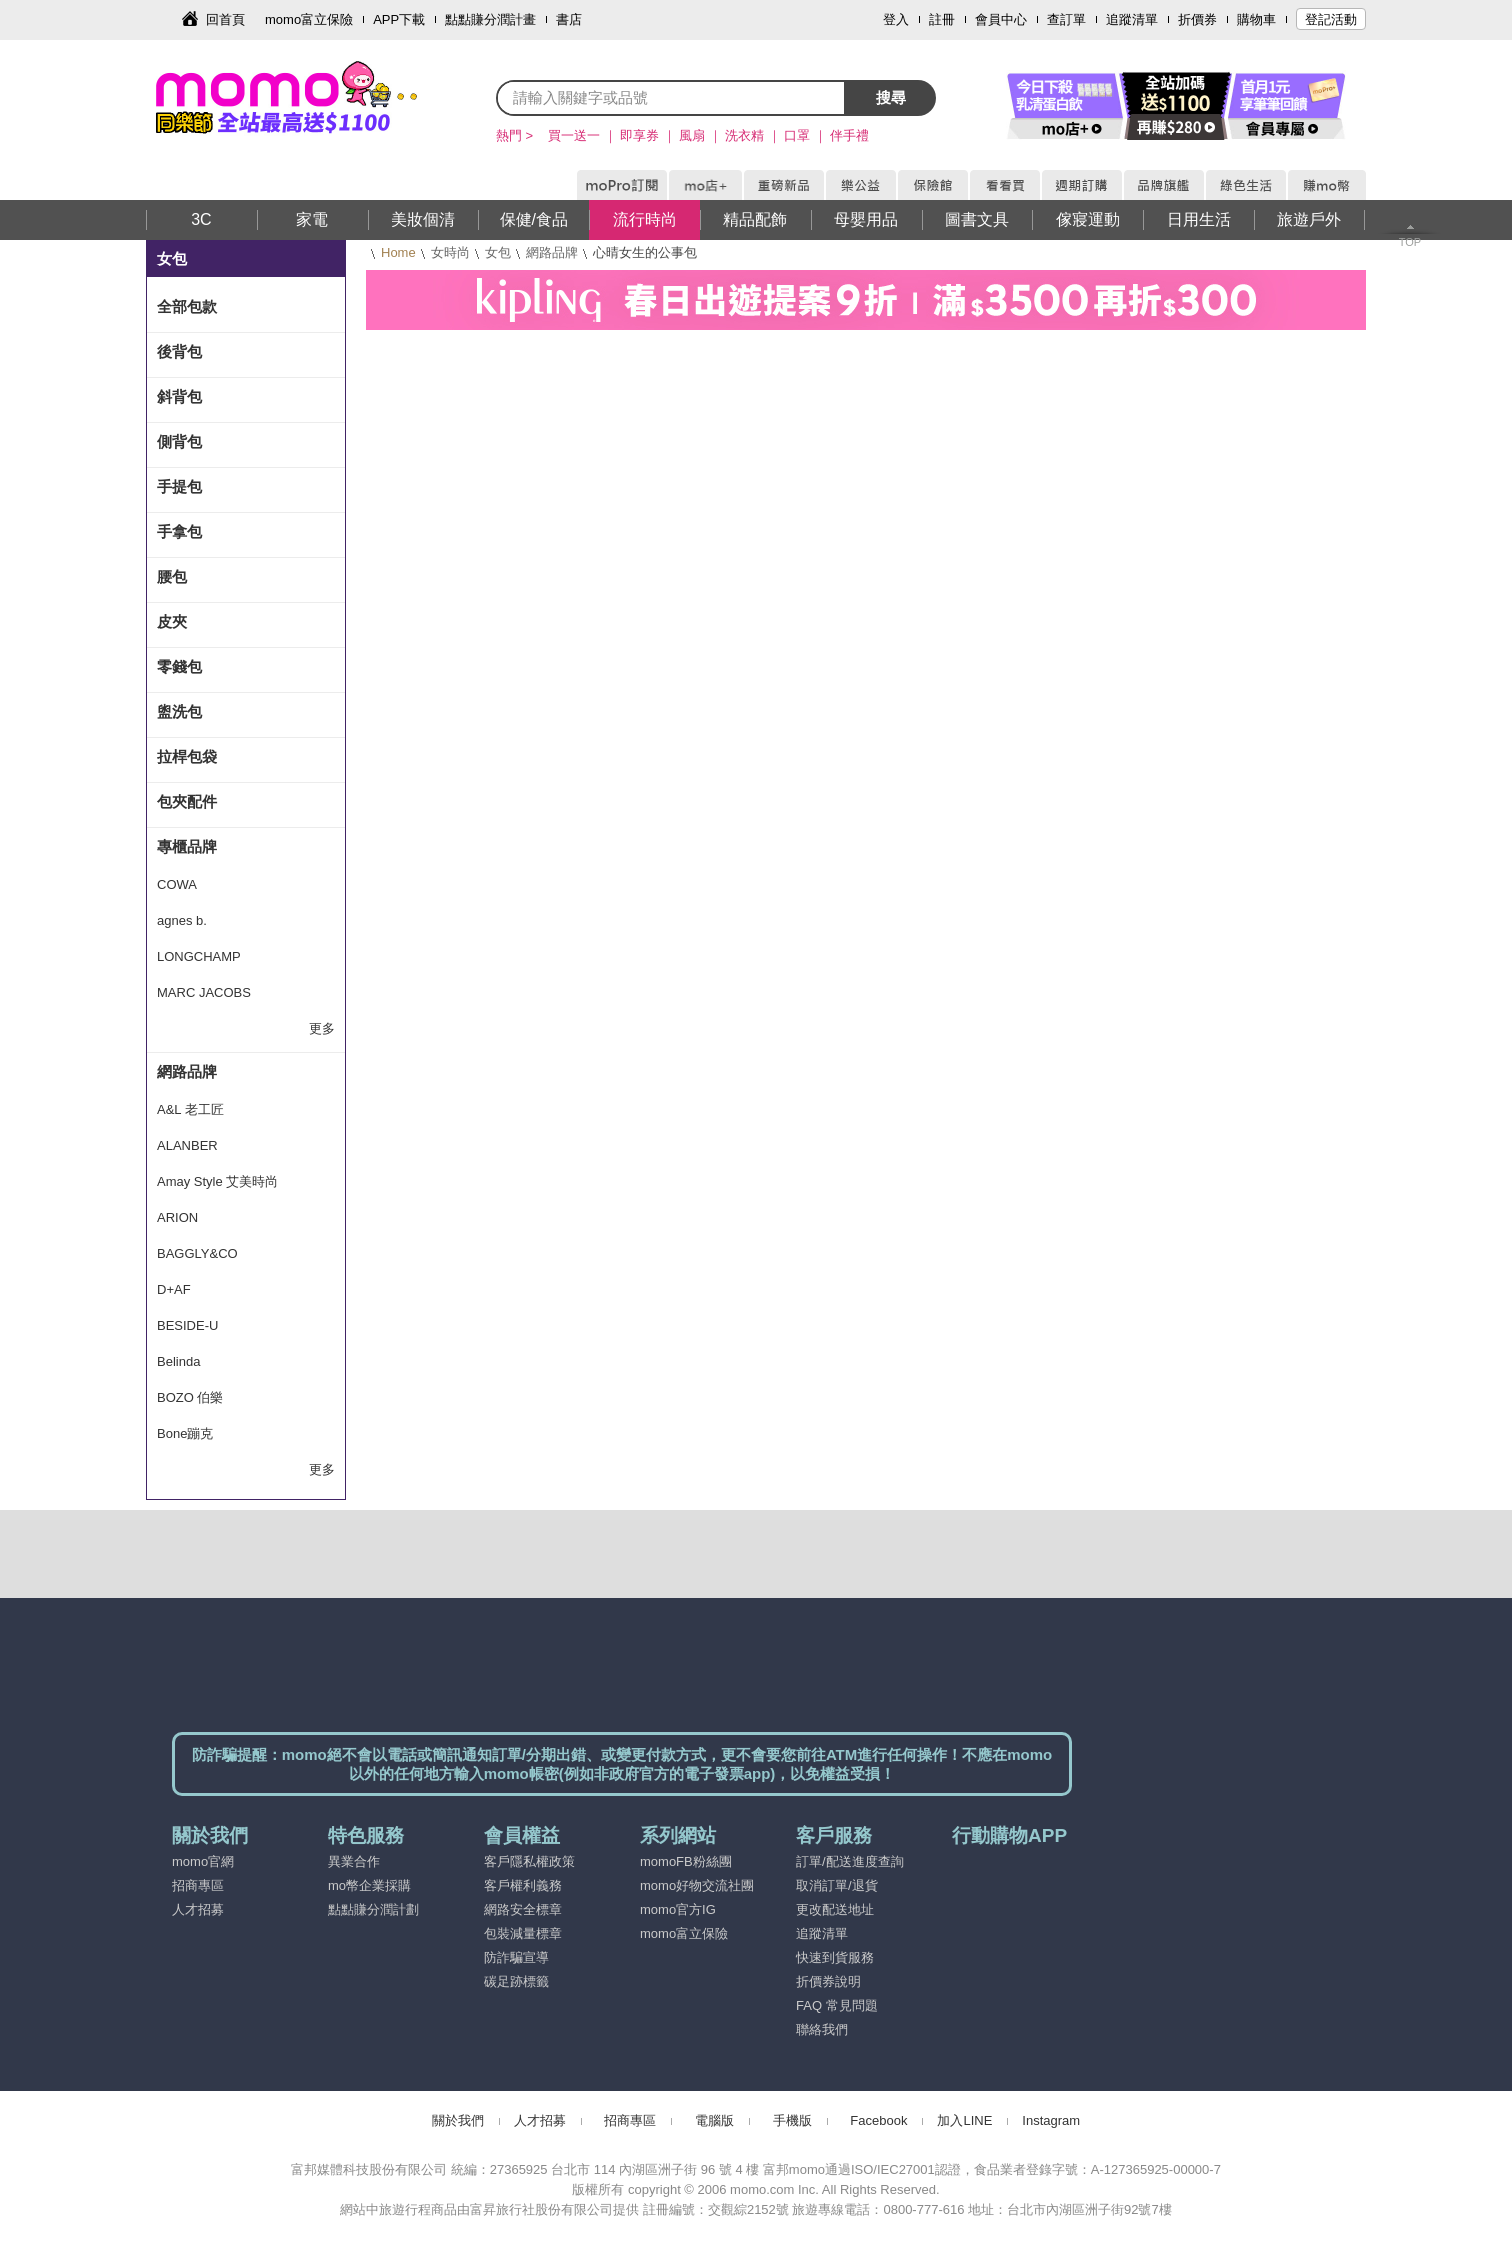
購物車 (1256, 19)
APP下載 (399, 19)
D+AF (174, 1289)
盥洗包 (179, 711)
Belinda (178, 1361)
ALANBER (187, 1145)
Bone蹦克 (185, 1433)
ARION (177, 1217)
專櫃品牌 (187, 846)
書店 (569, 19)
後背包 (179, 351)
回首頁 (225, 19)
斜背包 (179, 396)
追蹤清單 (1132, 19)
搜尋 (891, 97)
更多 (322, 1028)
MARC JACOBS (204, 992)
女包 (498, 252)
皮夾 (172, 621)
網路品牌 (552, 252)
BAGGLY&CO (197, 1253)
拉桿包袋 (187, 756)
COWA (177, 884)
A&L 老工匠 (190, 1109)
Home (398, 252)
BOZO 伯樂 (190, 1397)
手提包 (179, 486)
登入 (896, 19)
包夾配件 (187, 801)
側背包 (179, 441)
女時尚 (450, 252)
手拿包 (179, 531)
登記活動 (1331, 19)
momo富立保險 (309, 19)
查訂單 (1066, 19)
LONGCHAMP (199, 956)
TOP (1410, 242)
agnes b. (182, 920)
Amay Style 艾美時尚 (217, 1181)
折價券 (1197, 19)
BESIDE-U (187, 1325)
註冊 (942, 19)
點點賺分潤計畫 (490, 19)
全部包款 (187, 306)
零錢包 (179, 666)
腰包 (172, 576)
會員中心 (1001, 19)
